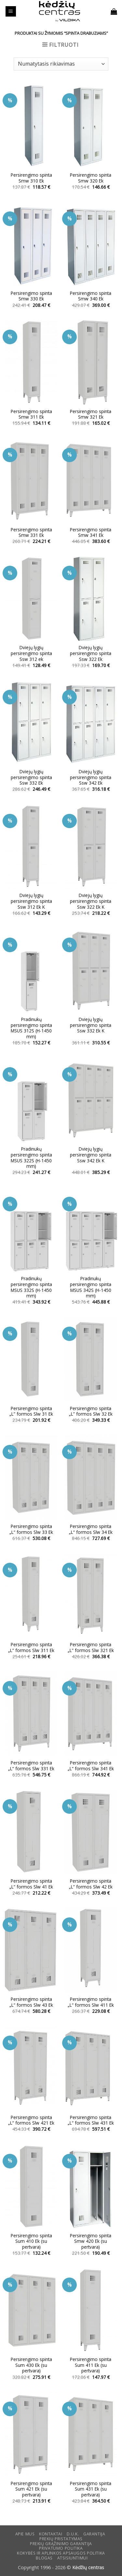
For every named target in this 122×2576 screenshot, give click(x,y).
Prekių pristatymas (61, 2539)
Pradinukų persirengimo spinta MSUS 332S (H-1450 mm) (31, 1287)
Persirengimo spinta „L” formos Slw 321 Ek (91, 1647)
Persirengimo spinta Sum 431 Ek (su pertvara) (90, 2489)
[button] (11, 11)
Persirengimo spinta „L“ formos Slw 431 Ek (91, 2120)
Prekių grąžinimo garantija (61, 2543)
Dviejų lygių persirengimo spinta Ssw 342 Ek (90, 777)
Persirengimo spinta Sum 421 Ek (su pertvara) (31, 2489)
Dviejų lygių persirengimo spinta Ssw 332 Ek (31, 777)
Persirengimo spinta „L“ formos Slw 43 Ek (31, 2002)
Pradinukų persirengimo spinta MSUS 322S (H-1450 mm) (31, 1157)
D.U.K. (73, 2534)
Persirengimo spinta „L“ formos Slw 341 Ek (91, 1765)
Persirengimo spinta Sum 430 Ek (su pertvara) (31, 2365)
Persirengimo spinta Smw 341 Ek (90, 532)
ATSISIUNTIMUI (72, 2558)
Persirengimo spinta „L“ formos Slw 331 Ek (31, 1765)
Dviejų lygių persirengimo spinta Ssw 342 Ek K (90, 1154)
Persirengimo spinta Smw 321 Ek (90, 414)
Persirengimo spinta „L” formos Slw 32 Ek (91, 1411)
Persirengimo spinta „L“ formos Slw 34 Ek (91, 1529)
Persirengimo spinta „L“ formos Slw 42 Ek (91, 1883)
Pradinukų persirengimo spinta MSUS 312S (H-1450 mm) (31, 1028)
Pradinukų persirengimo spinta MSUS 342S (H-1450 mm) (90, 1287)
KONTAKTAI (50, 2534)
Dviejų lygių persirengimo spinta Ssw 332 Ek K (90, 1025)
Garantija (94, 2534)
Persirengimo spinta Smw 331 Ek (31, 532)
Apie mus (25, 2534)
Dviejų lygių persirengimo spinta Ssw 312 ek (31, 653)
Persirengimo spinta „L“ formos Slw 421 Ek (31, 2120)
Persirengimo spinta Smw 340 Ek (90, 296)
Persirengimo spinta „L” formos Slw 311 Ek (31, 1647)
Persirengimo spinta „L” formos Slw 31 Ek (31, 1411)
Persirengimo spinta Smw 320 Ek (90, 177)
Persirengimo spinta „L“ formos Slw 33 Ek (31, 1529)
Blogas (44, 2558)
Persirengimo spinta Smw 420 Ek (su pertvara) (90, 2241)
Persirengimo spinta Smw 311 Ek (31, 414)
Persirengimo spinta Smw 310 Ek (31, 177)
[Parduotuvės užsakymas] (61, 63)
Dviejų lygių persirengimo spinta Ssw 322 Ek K (90, 901)
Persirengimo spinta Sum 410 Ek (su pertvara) (31, 2241)
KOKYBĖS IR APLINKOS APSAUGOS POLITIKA (61, 2553)
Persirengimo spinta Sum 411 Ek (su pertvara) (90, 2365)
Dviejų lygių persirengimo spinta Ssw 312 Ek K (31, 901)
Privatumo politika (61, 2548)
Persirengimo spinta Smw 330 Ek (31, 296)
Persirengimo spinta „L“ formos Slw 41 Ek (31, 1883)
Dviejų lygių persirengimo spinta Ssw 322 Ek (90, 653)
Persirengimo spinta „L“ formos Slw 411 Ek (91, 2002)
